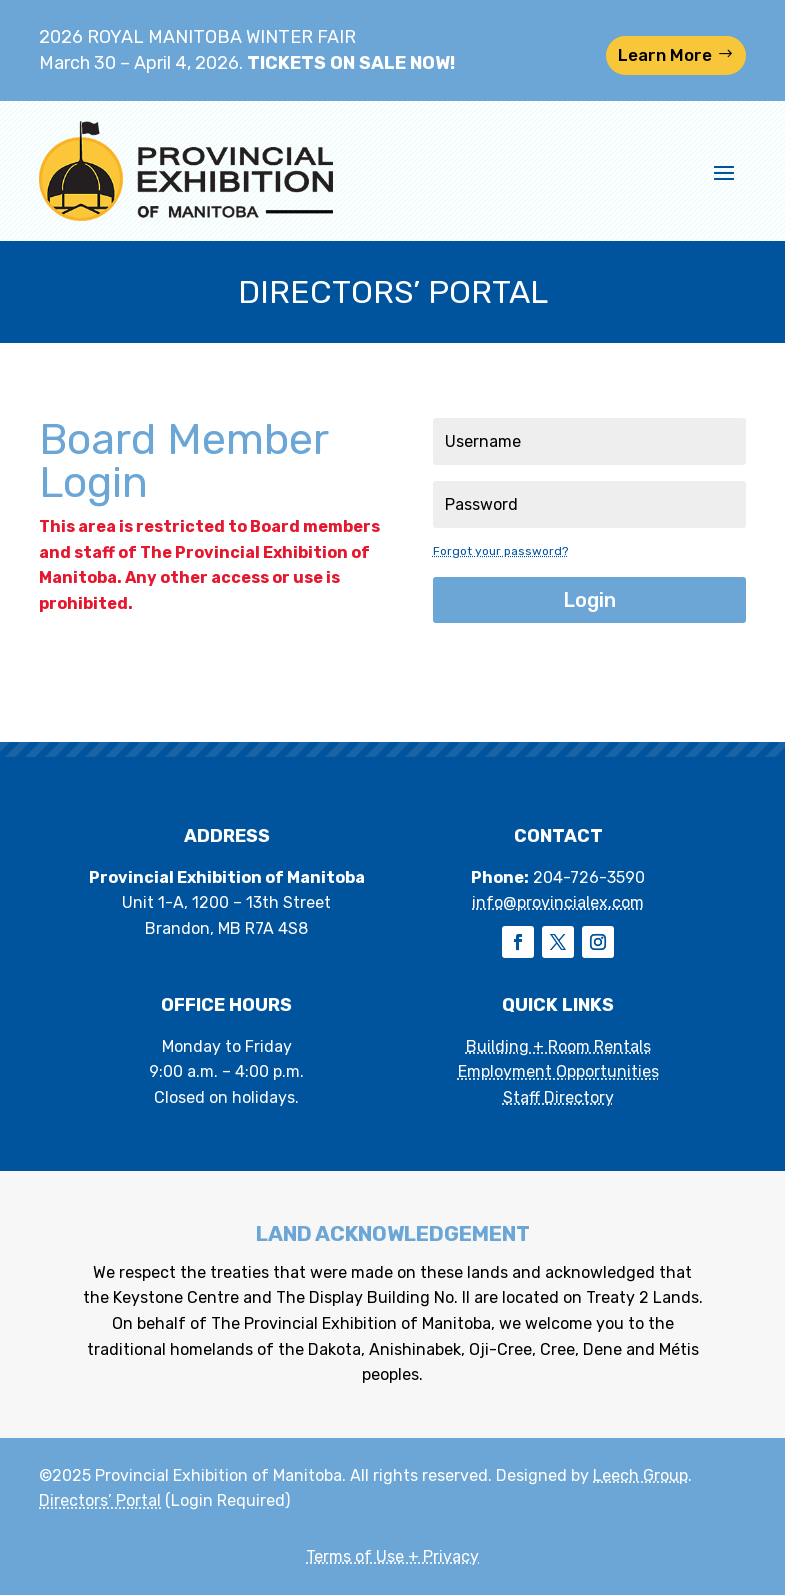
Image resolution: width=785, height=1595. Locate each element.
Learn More (665, 55)
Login (589, 600)
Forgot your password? (500, 551)
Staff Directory (558, 1097)
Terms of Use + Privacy (392, 1556)
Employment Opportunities (558, 1071)
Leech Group (640, 1475)
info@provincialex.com (558, 902)
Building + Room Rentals (558, 1046)
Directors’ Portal (100, 1500)
